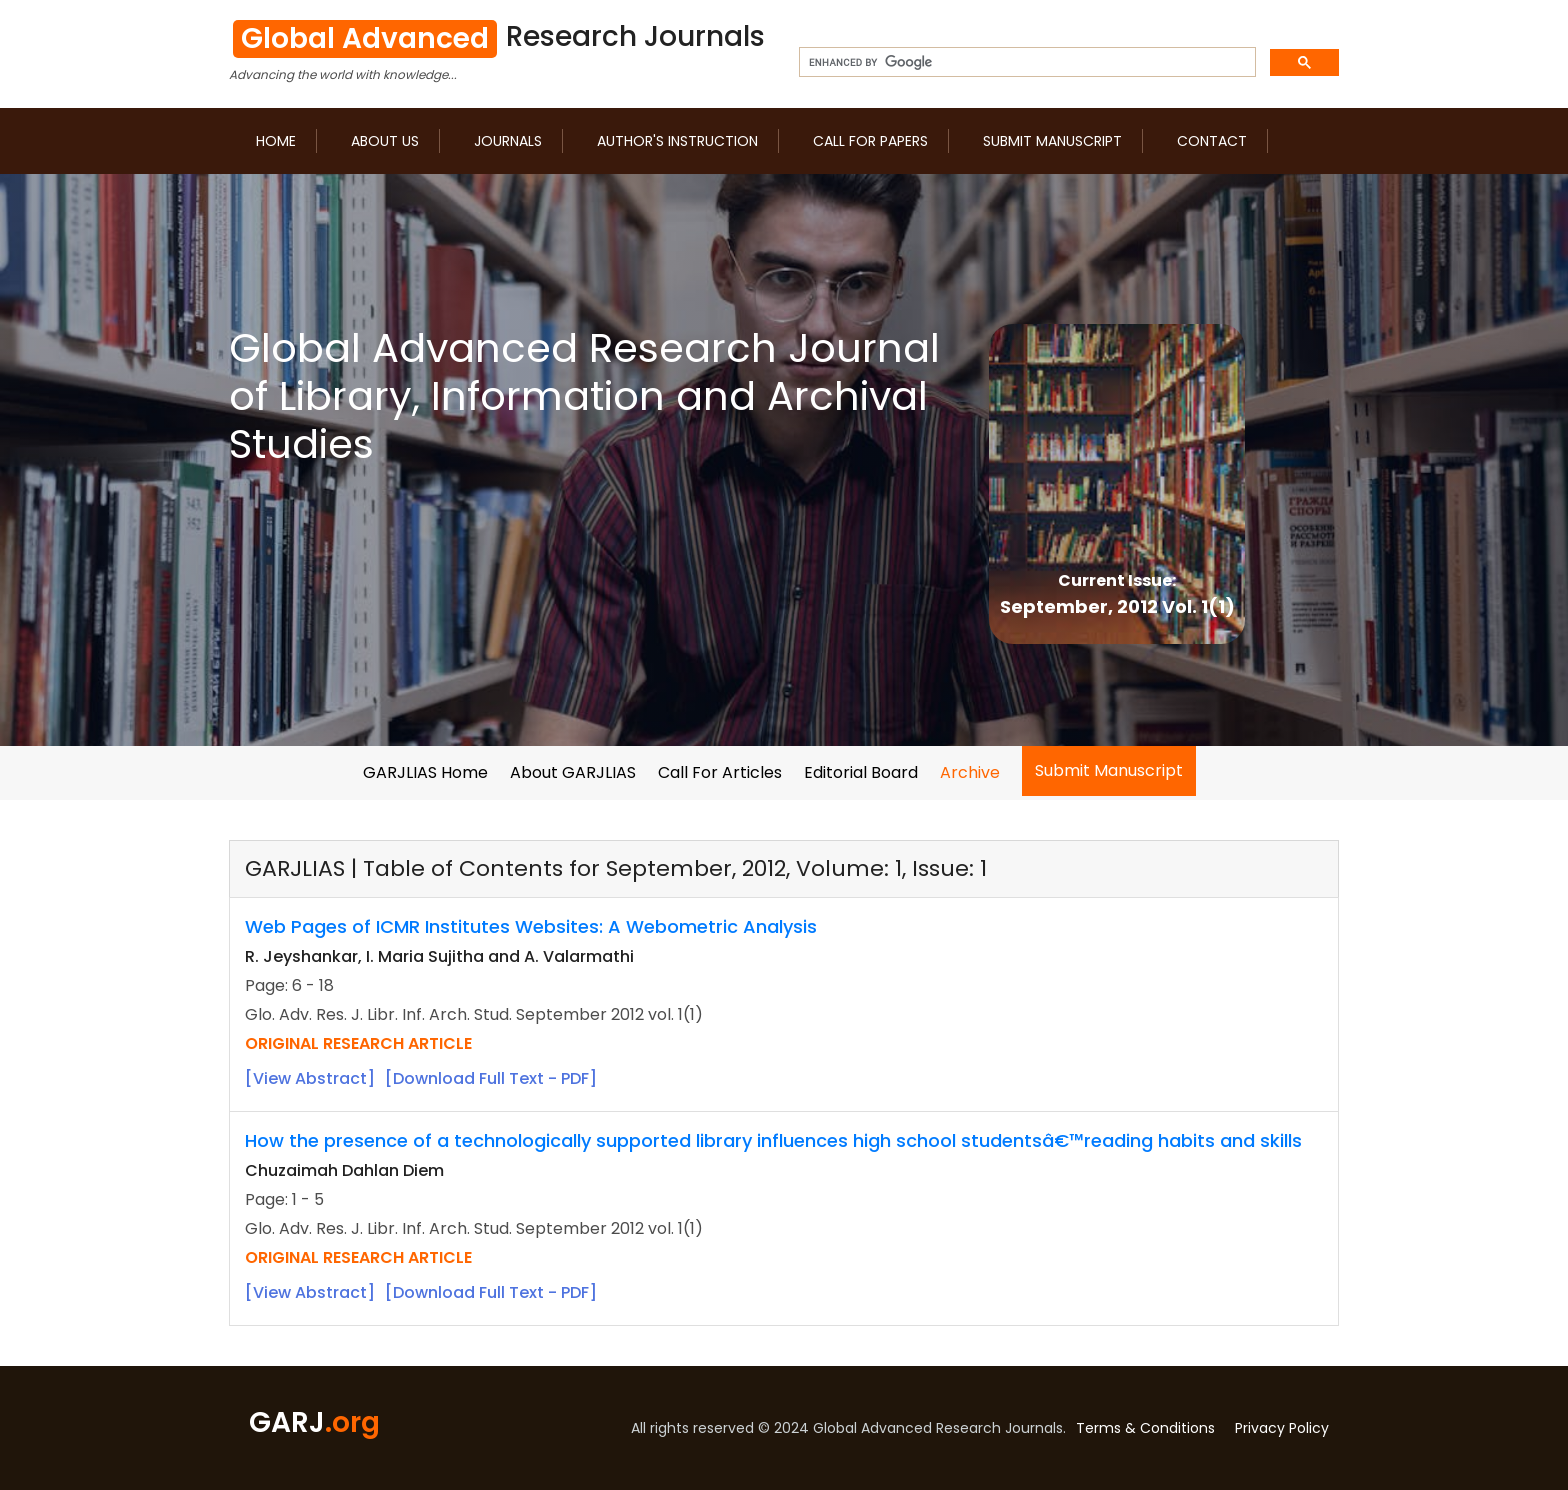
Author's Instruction (677, 141)
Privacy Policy (1282, 1428)
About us (385, 141)
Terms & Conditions (1145, 1428)
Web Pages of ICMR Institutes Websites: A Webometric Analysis (531, 926)
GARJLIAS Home (425, 772)
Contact (1212, 141)
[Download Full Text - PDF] (491, 1078)
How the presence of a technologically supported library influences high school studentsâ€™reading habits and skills (773, 1140)
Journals (508, 141)
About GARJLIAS (573, 772)
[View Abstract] (310, 1078)
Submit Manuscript (1052, 141)
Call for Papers (870, 141)
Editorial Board (861, 772)
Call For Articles (720, 772)
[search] (1025, 63)
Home (276, 141)
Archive (970, 772)
